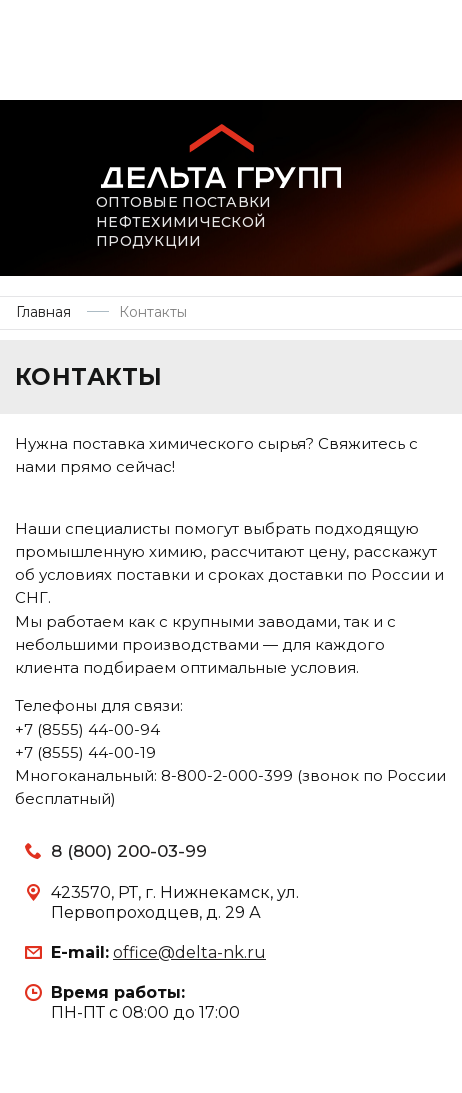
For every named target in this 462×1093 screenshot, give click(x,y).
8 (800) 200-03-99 (129, 851)
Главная (43, 312)
